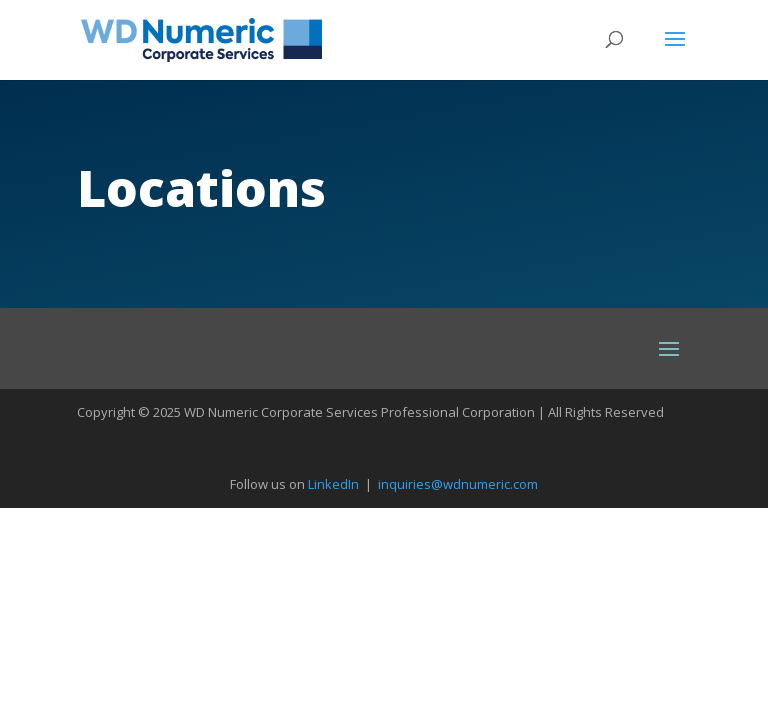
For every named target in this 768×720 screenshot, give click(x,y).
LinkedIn (333, 484)
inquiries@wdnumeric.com (458, 484)
